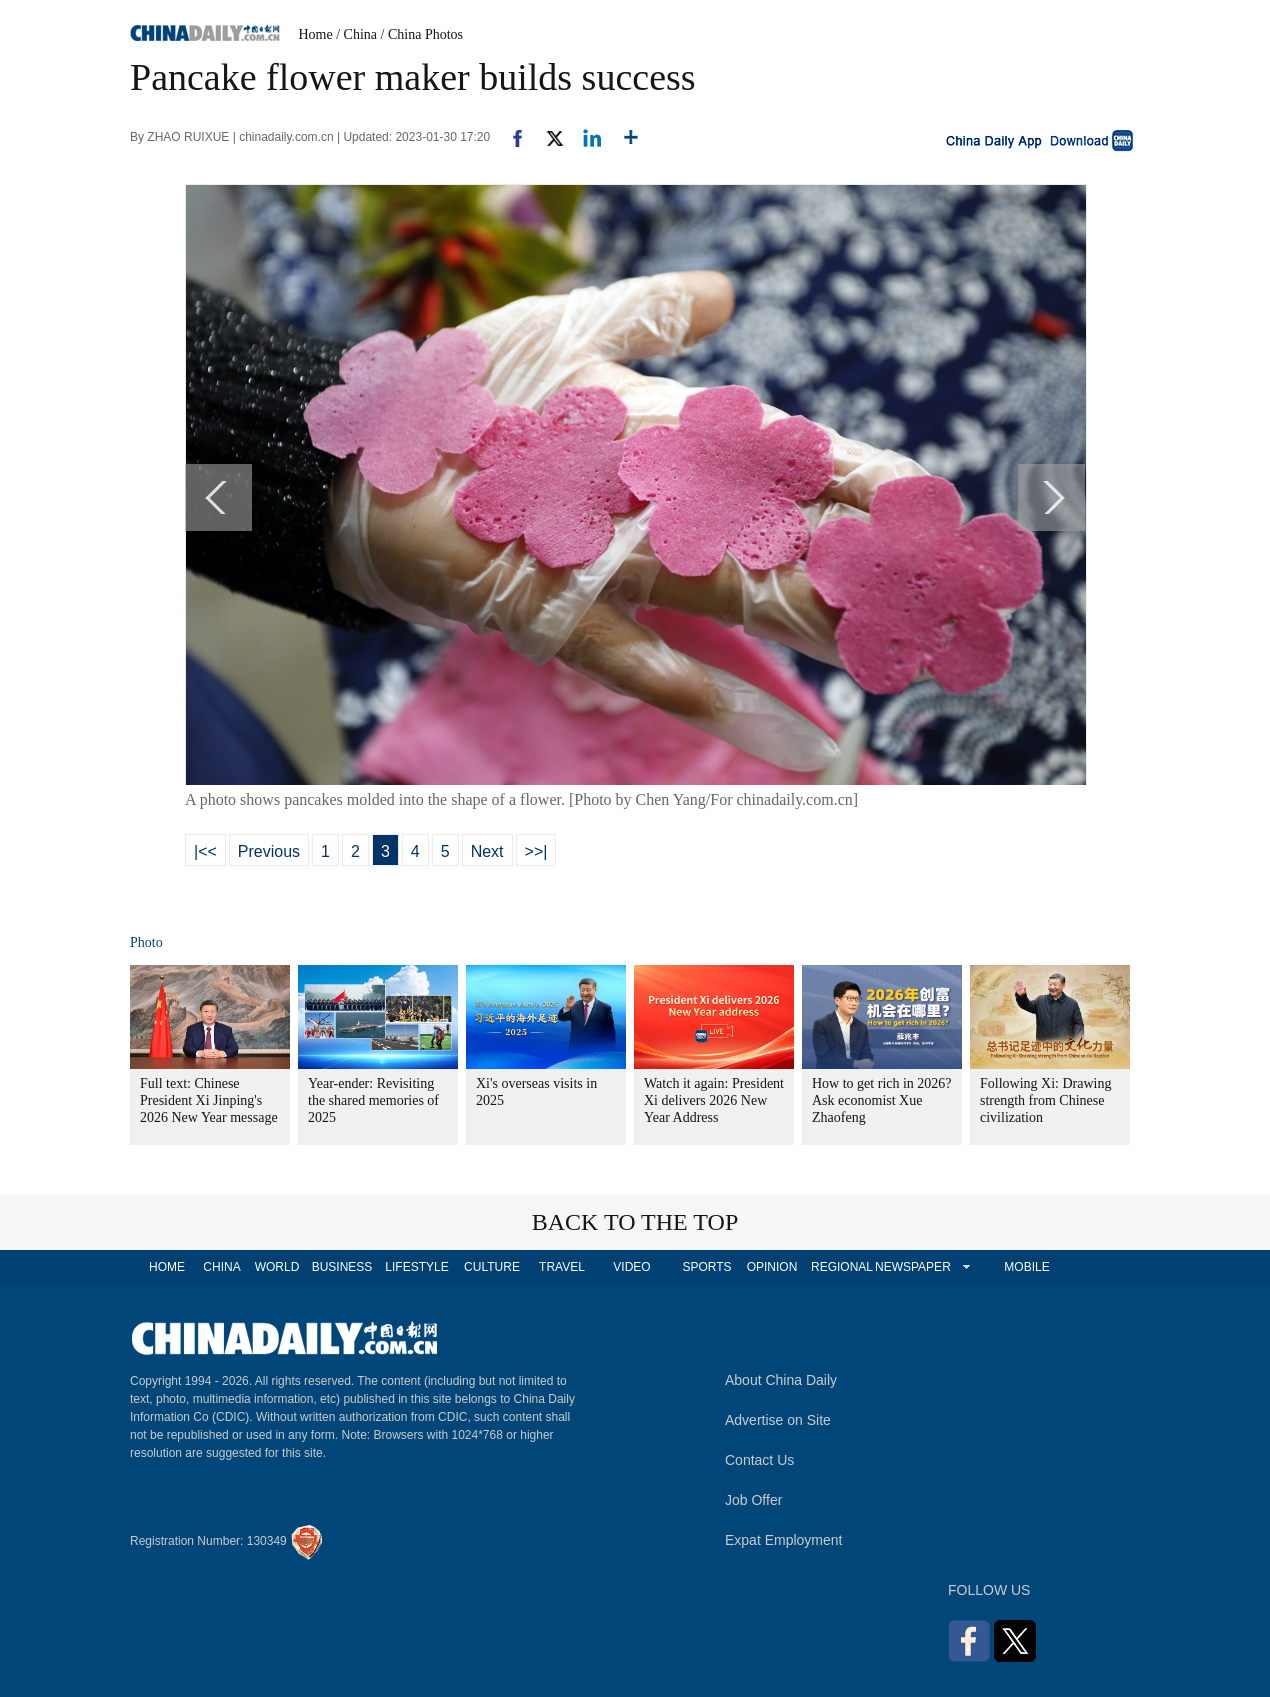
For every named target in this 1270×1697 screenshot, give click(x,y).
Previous (269, 851)
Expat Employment (784, 1540)
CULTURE (492, 1267)
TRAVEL (562, 1267)
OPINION (772, 1267)
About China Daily (781, 1380)
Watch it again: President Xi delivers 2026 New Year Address (714, 1100)
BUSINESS (342, 1267)
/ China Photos (422, 34)
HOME (167, 1267)
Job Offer (753, 1500)
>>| (536, 851)
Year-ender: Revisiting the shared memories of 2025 (373, 1100)
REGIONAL (842, 1267)
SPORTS (706, 1267)
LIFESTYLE (416, 1267)
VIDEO (631, 1267)
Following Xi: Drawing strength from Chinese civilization (1045, 1100)
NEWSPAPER (912, 1267)
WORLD (277, 1267)
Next (487, 851)
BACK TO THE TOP (635, 1222)
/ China (356, 34)
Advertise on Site (778, 1420)
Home (316, 34)
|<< (205, 851)
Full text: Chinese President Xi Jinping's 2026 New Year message (209, 1100)
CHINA (221, 1267)
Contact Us (759, 1460)
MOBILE (1026, 1267)
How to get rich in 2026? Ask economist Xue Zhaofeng (882, 1100)
